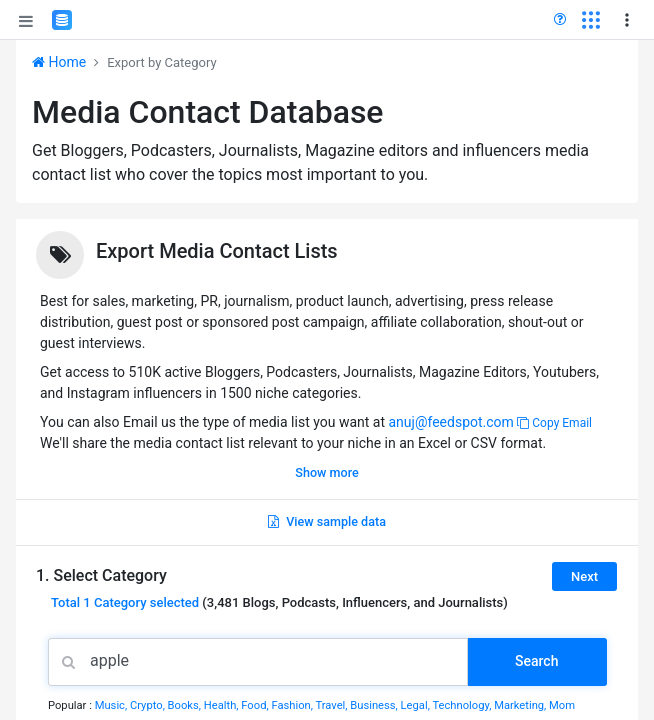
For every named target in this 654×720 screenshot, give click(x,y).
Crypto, (149, 705)
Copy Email (554, 423)
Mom (562, 705)
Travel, (332, 705)
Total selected (125, 602)
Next (584, 576)
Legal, (417, 705)
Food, (256, 705)
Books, (186, 705)
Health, (223, 705)
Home (59, 62)
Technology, (463, 705)
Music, (112, 705)
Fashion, (293, 705)
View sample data (327, 521)
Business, (375, 705)
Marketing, (521, 705)
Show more (326, 472)
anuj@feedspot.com (450, 422)
